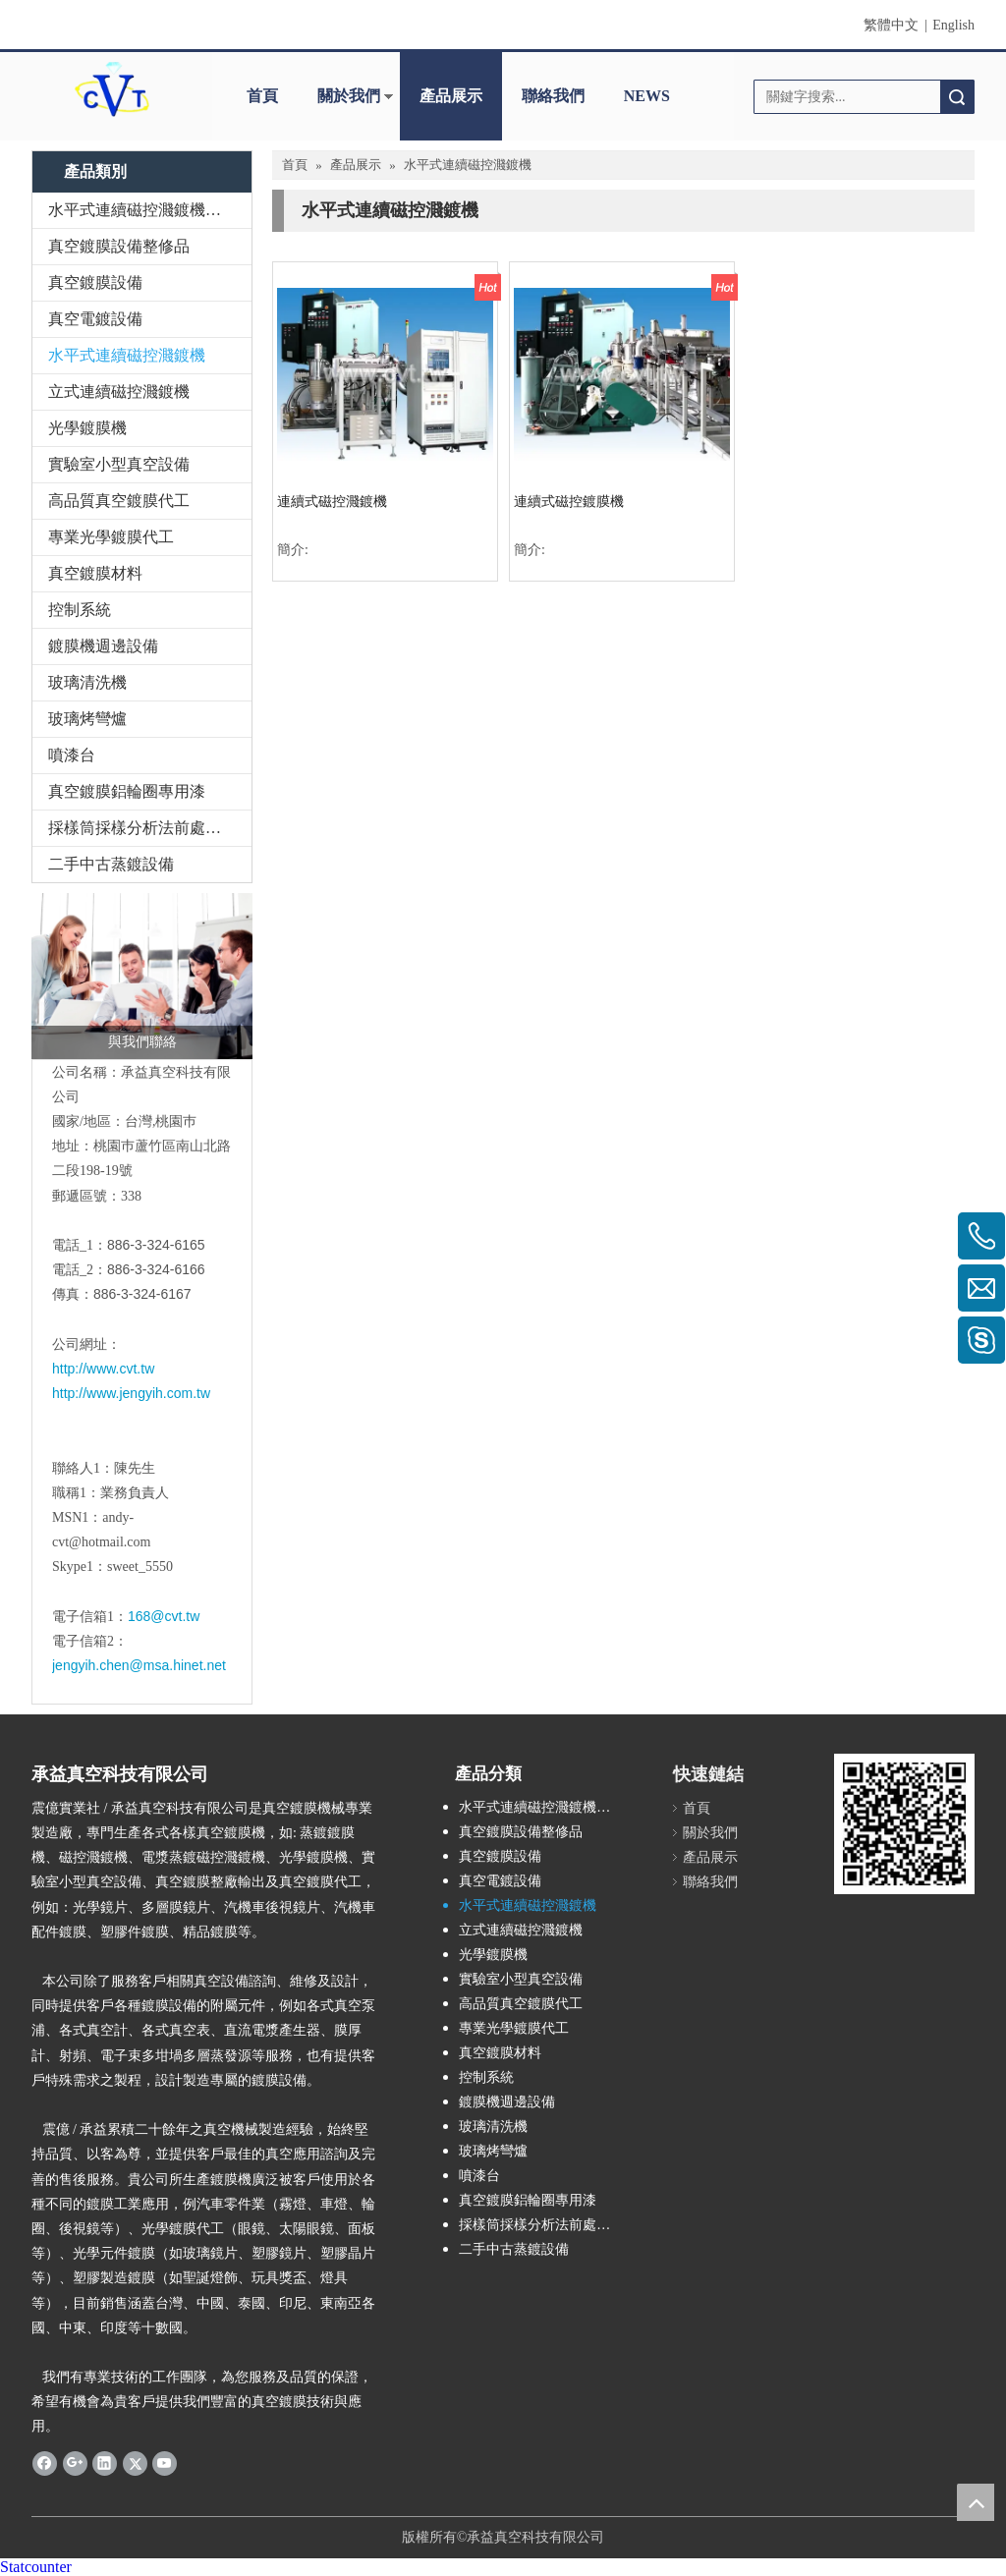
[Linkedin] (104, 2463)
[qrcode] (904, 1824)
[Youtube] (164, 2463)
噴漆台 (71, 755)
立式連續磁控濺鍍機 (119, 391)
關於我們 (348, 95)
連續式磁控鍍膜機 (569, 501)
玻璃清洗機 (87, 682)
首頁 (262, 95)
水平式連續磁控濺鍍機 (126, 355)
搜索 (957, 97)
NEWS (647, 95)
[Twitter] (135, 2463)
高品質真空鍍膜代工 (119, 500)
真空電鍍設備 (95, 318)
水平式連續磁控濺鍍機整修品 (150, 209)
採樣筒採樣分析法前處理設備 (150, 827)
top (975, 2502)
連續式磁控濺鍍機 (332, 501)
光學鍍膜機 (87, 428)
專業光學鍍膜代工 (111, 537)
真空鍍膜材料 (95, 573)
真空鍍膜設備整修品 (119, 246)
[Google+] (75, 2463)
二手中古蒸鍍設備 (111, 864)
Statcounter (36, 2566)
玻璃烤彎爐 (87, 718)
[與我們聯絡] (141, 976)
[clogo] (112, 89)
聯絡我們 (553, 95)
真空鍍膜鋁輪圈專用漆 (126, 791)
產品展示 (450, 95)
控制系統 (79, 609)
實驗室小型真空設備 (119, 464)
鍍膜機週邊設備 (103, 646)
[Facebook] (44, 2463)
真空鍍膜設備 (95, 282)
